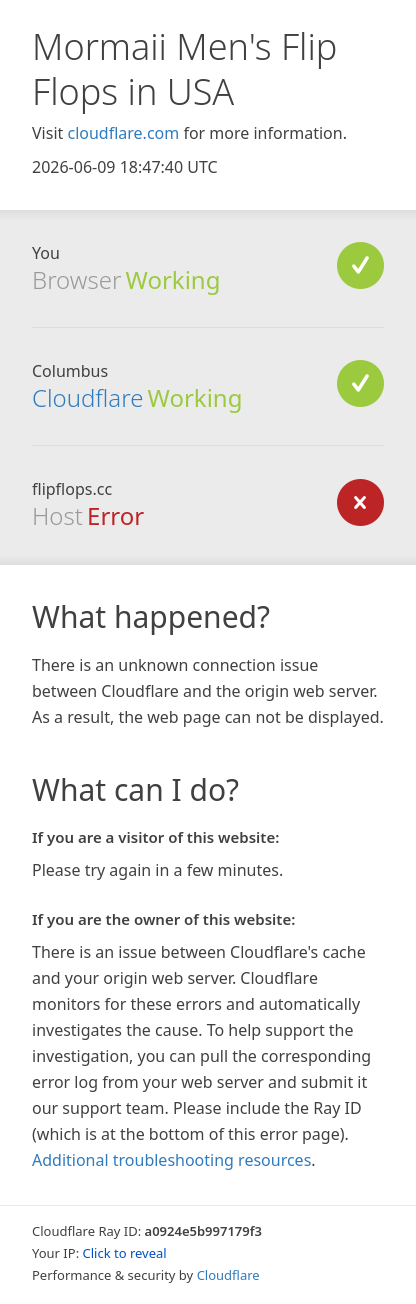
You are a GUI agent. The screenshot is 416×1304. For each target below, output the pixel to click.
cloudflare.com (123, 133)
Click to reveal (125, 1253)
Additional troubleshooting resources (171, 1160)
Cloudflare (87, 397)
